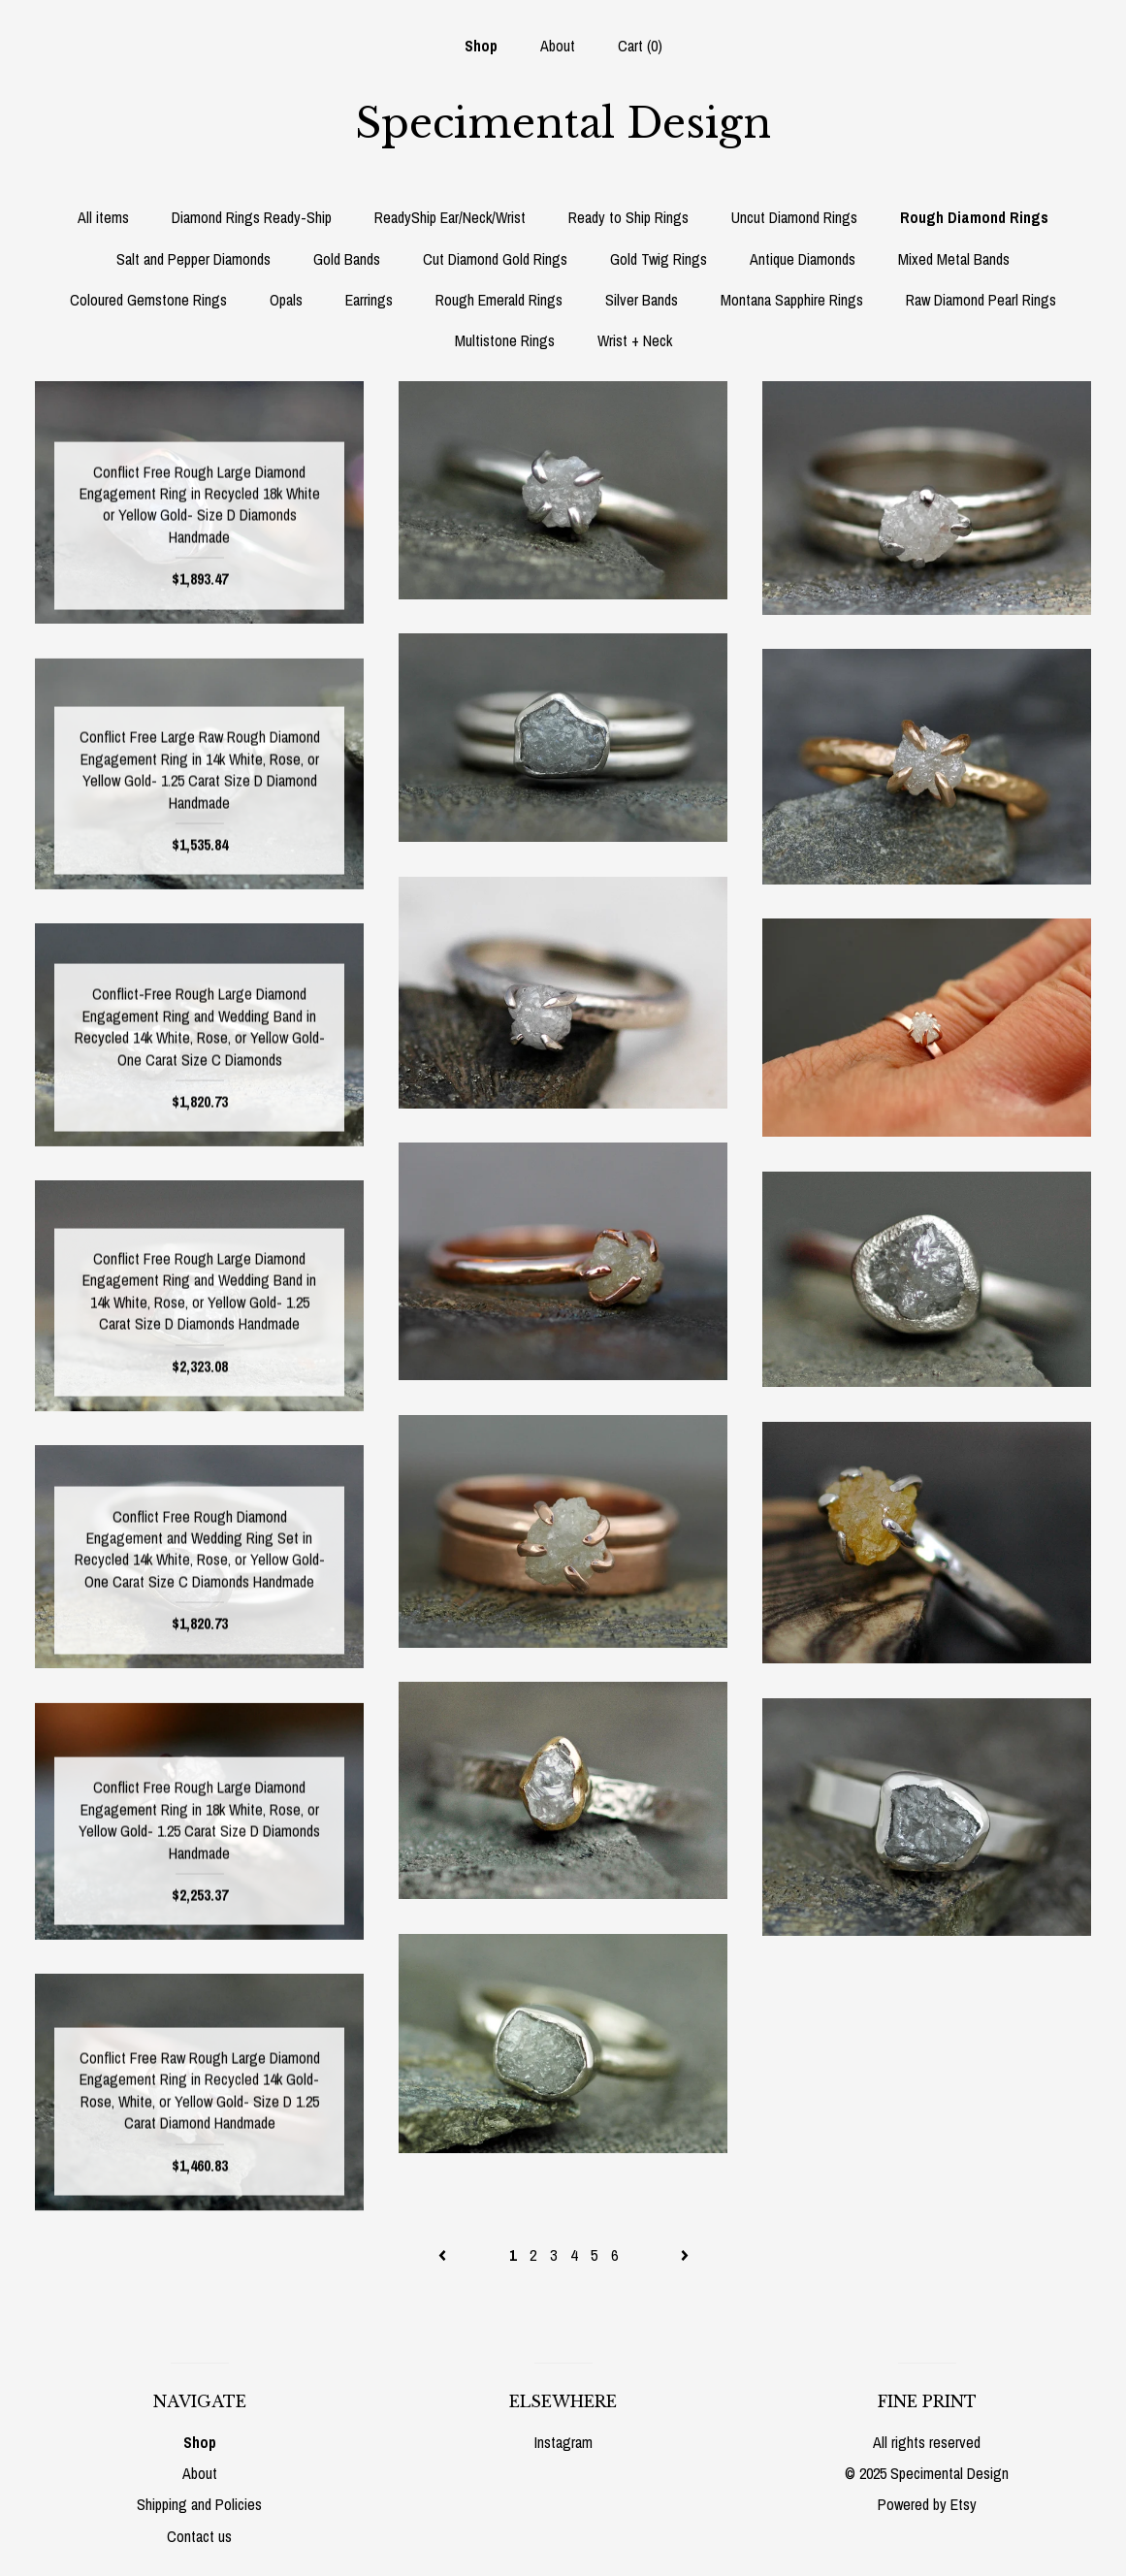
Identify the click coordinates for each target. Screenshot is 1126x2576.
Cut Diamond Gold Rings (495, 259)
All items (103, 217)
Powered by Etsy (927, 2504)
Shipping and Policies (199, 2504)
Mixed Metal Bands (954, 259)
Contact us (199, 2536)
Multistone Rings (505, 340)
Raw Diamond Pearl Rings (981, 299)
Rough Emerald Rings (499, 299)
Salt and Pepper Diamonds (193, 259)
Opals (286, 299)
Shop (481, 45)
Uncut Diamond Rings (794, 217)
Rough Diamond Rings (974, 217)
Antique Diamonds (802, 259)
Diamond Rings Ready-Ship (252, 217)
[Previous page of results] (444, 2255)
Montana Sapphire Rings (792, 299)
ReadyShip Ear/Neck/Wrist (450, 217)
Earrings (369, 299)
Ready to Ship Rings (628, 217)
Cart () (640, 45)
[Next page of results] (685, 2255)
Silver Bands (641, 299)
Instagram (563, 2442)
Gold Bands (346, 259)
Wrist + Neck (634, 340)
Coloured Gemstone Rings (148, 299)
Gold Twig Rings (658, 259)
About (557, 45)
